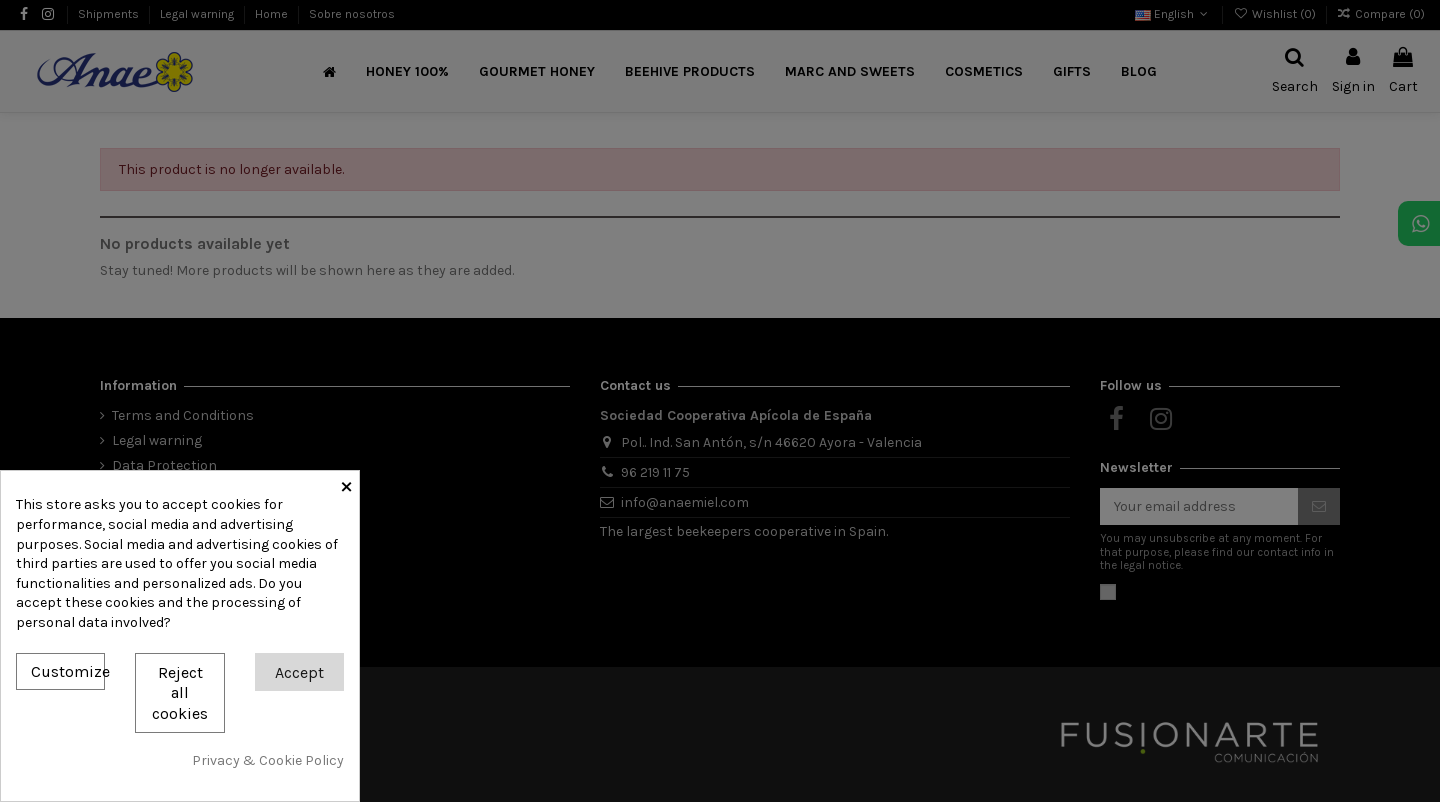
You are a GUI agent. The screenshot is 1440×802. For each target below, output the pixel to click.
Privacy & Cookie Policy (268, 760)
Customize (68, 671)
